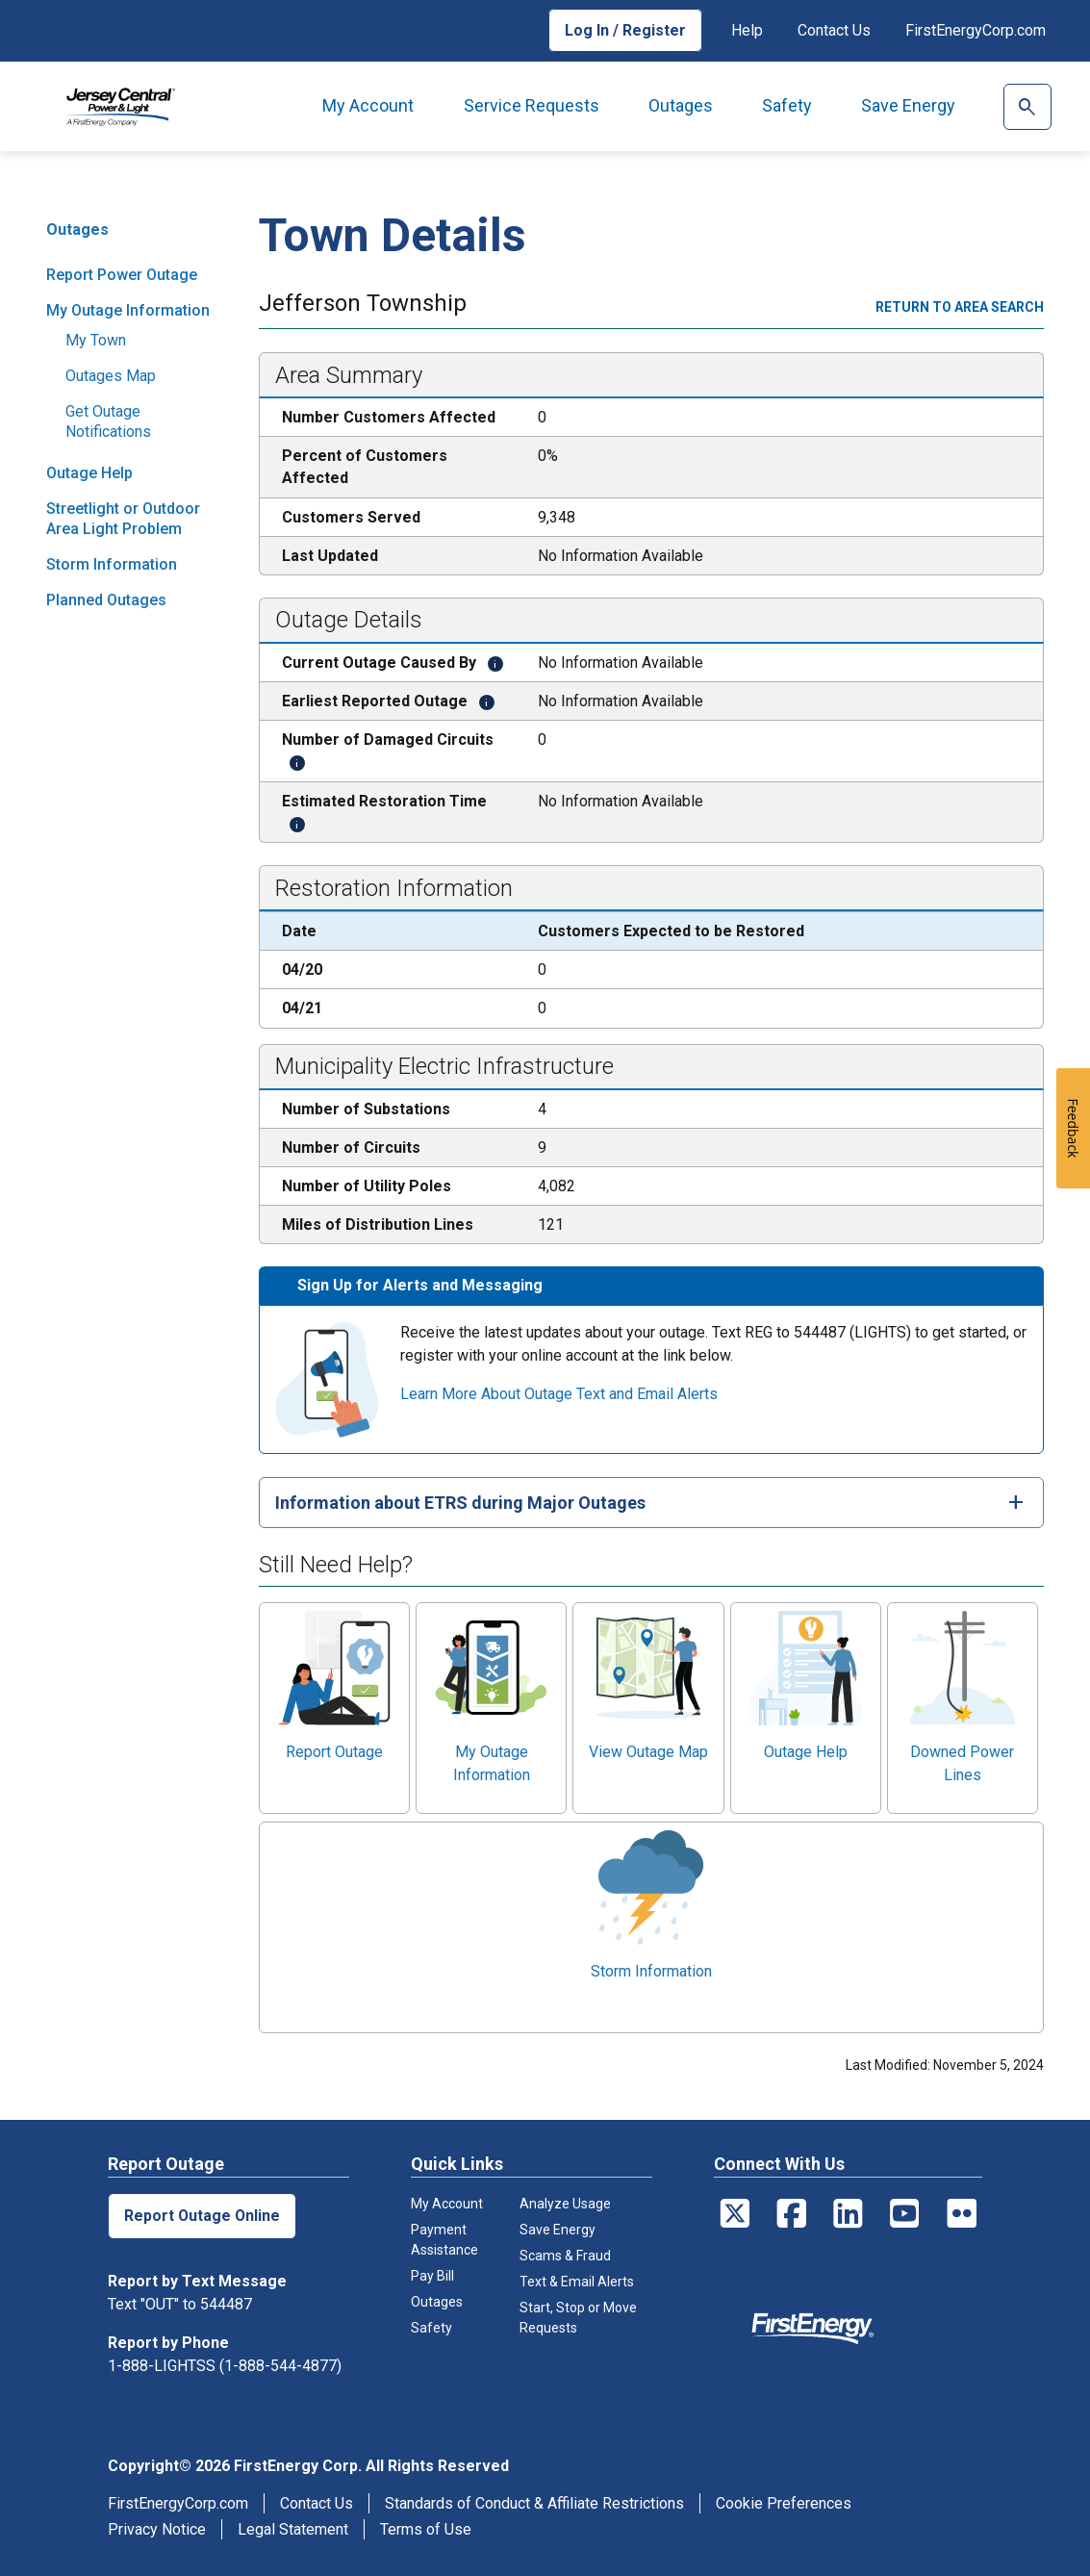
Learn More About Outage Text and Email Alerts (559, 1394)
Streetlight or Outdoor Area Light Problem (123, 518)
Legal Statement (293, 2529)
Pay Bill (432, 2275)
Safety (787, 105)
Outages (680, 105)
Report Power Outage (121, 275)
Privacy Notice (157, 2529)
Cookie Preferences (783, 2503)
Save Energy (908, 105)
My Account (368, 105)
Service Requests (531, 105)
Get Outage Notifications (108, 421)
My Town (95, 340)
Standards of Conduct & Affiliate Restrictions (534, 2503)
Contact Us (834, 30)
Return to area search (959, 307)
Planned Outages (106, 600)
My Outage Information (128, 310)
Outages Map (110, 376)
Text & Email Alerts (577, 2281)
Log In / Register (625, 30)
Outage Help (89, 473)
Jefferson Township (363, 305)
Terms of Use (425, 2529)
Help (747, 30)
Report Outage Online (203, 2215)
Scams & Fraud (565, 2255)
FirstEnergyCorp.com (975, 30)
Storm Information (111, 564)
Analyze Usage (565, 2203)
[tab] (651, 1502)
